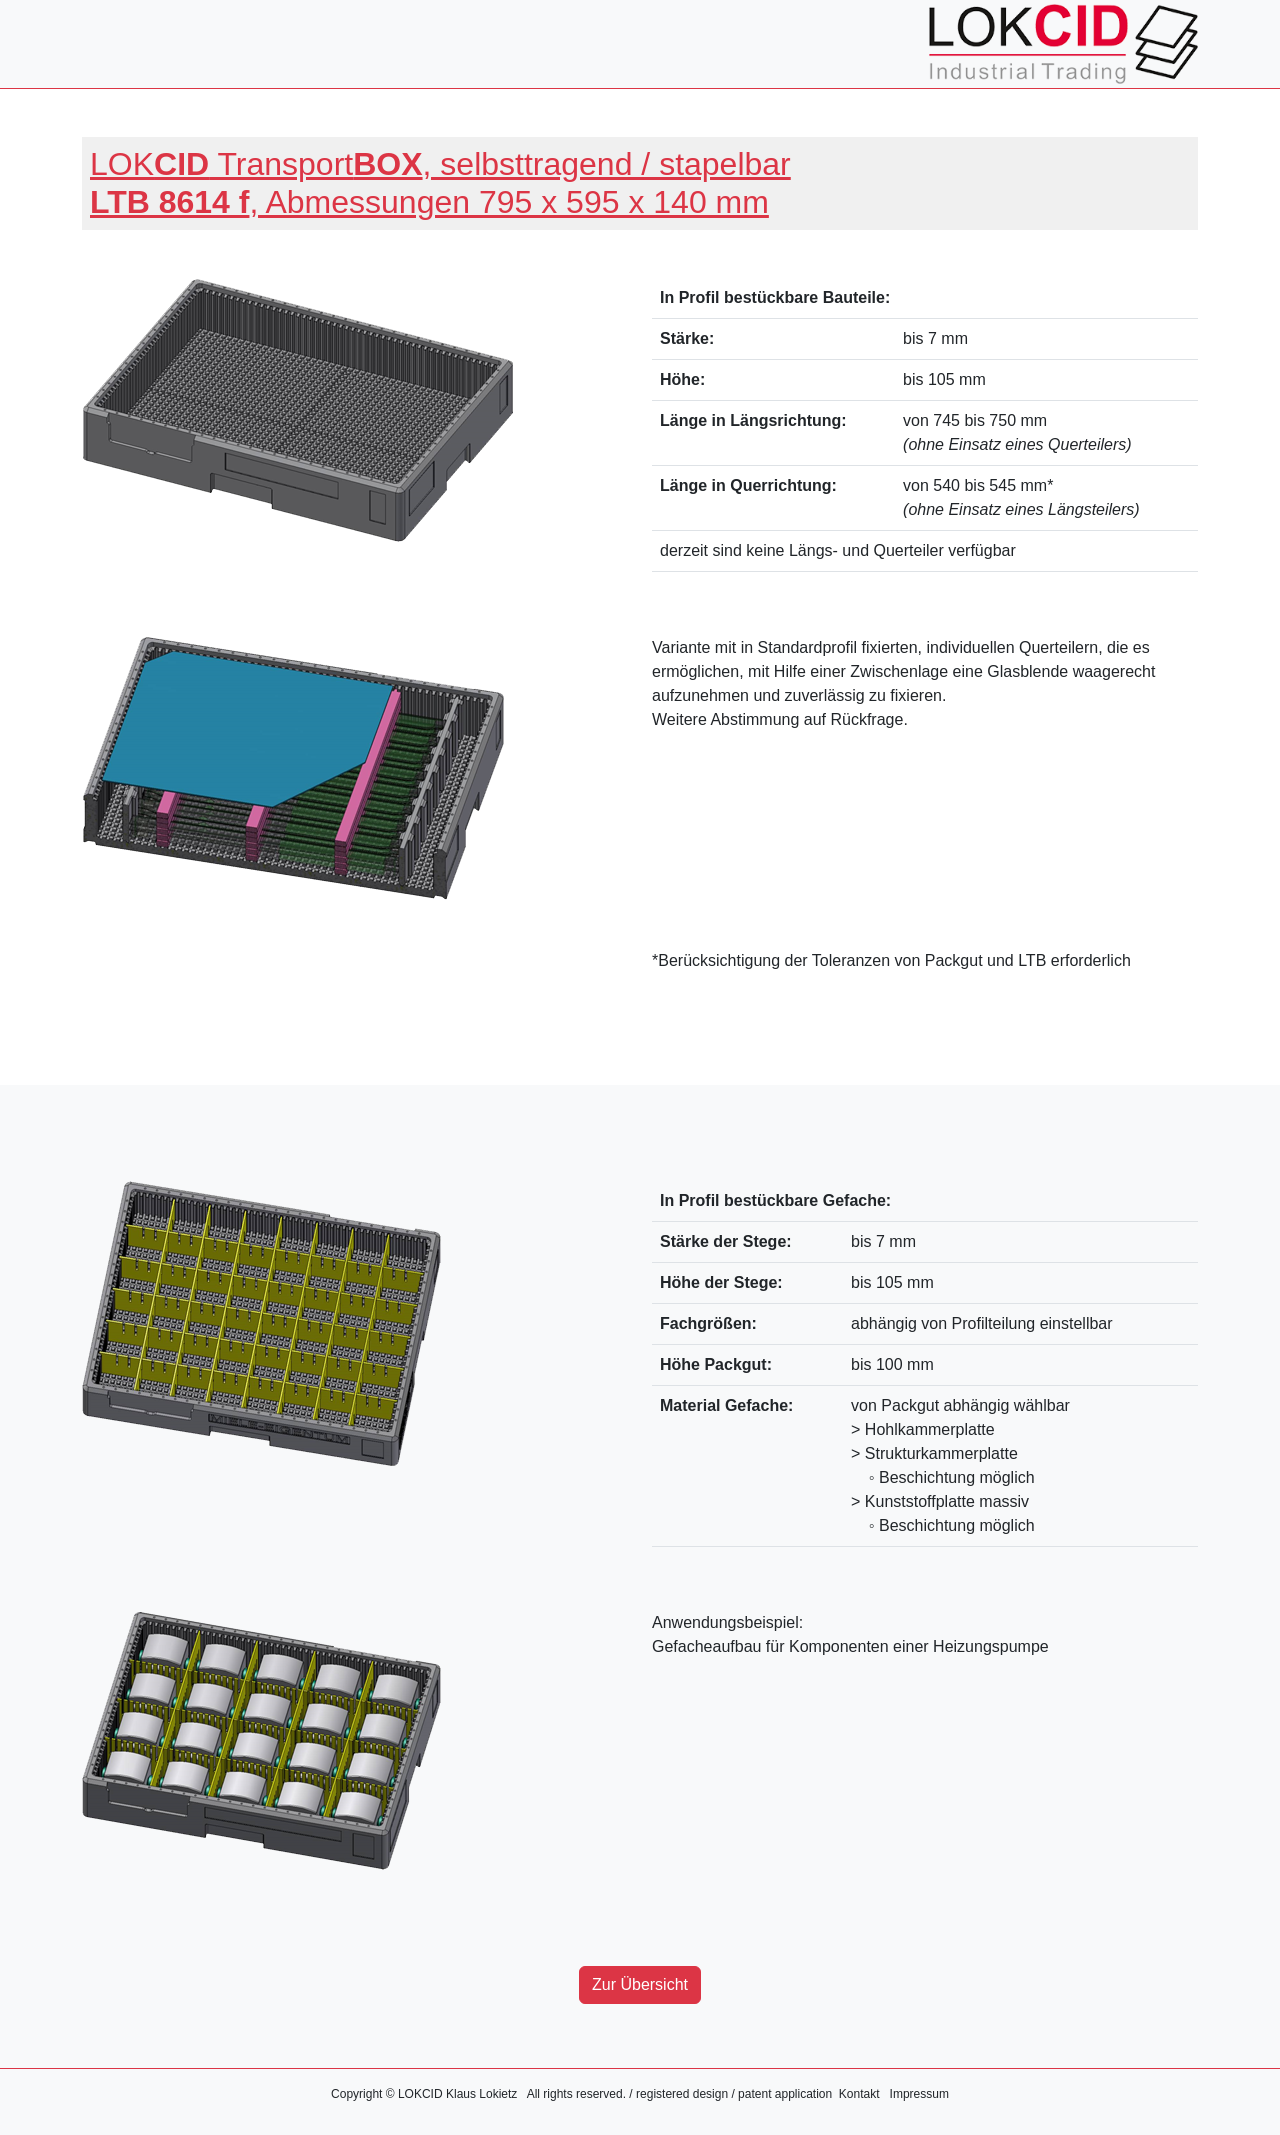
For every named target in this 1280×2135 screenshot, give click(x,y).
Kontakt (859, 2094)
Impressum (919, 2094)
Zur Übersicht (640, 1984)
